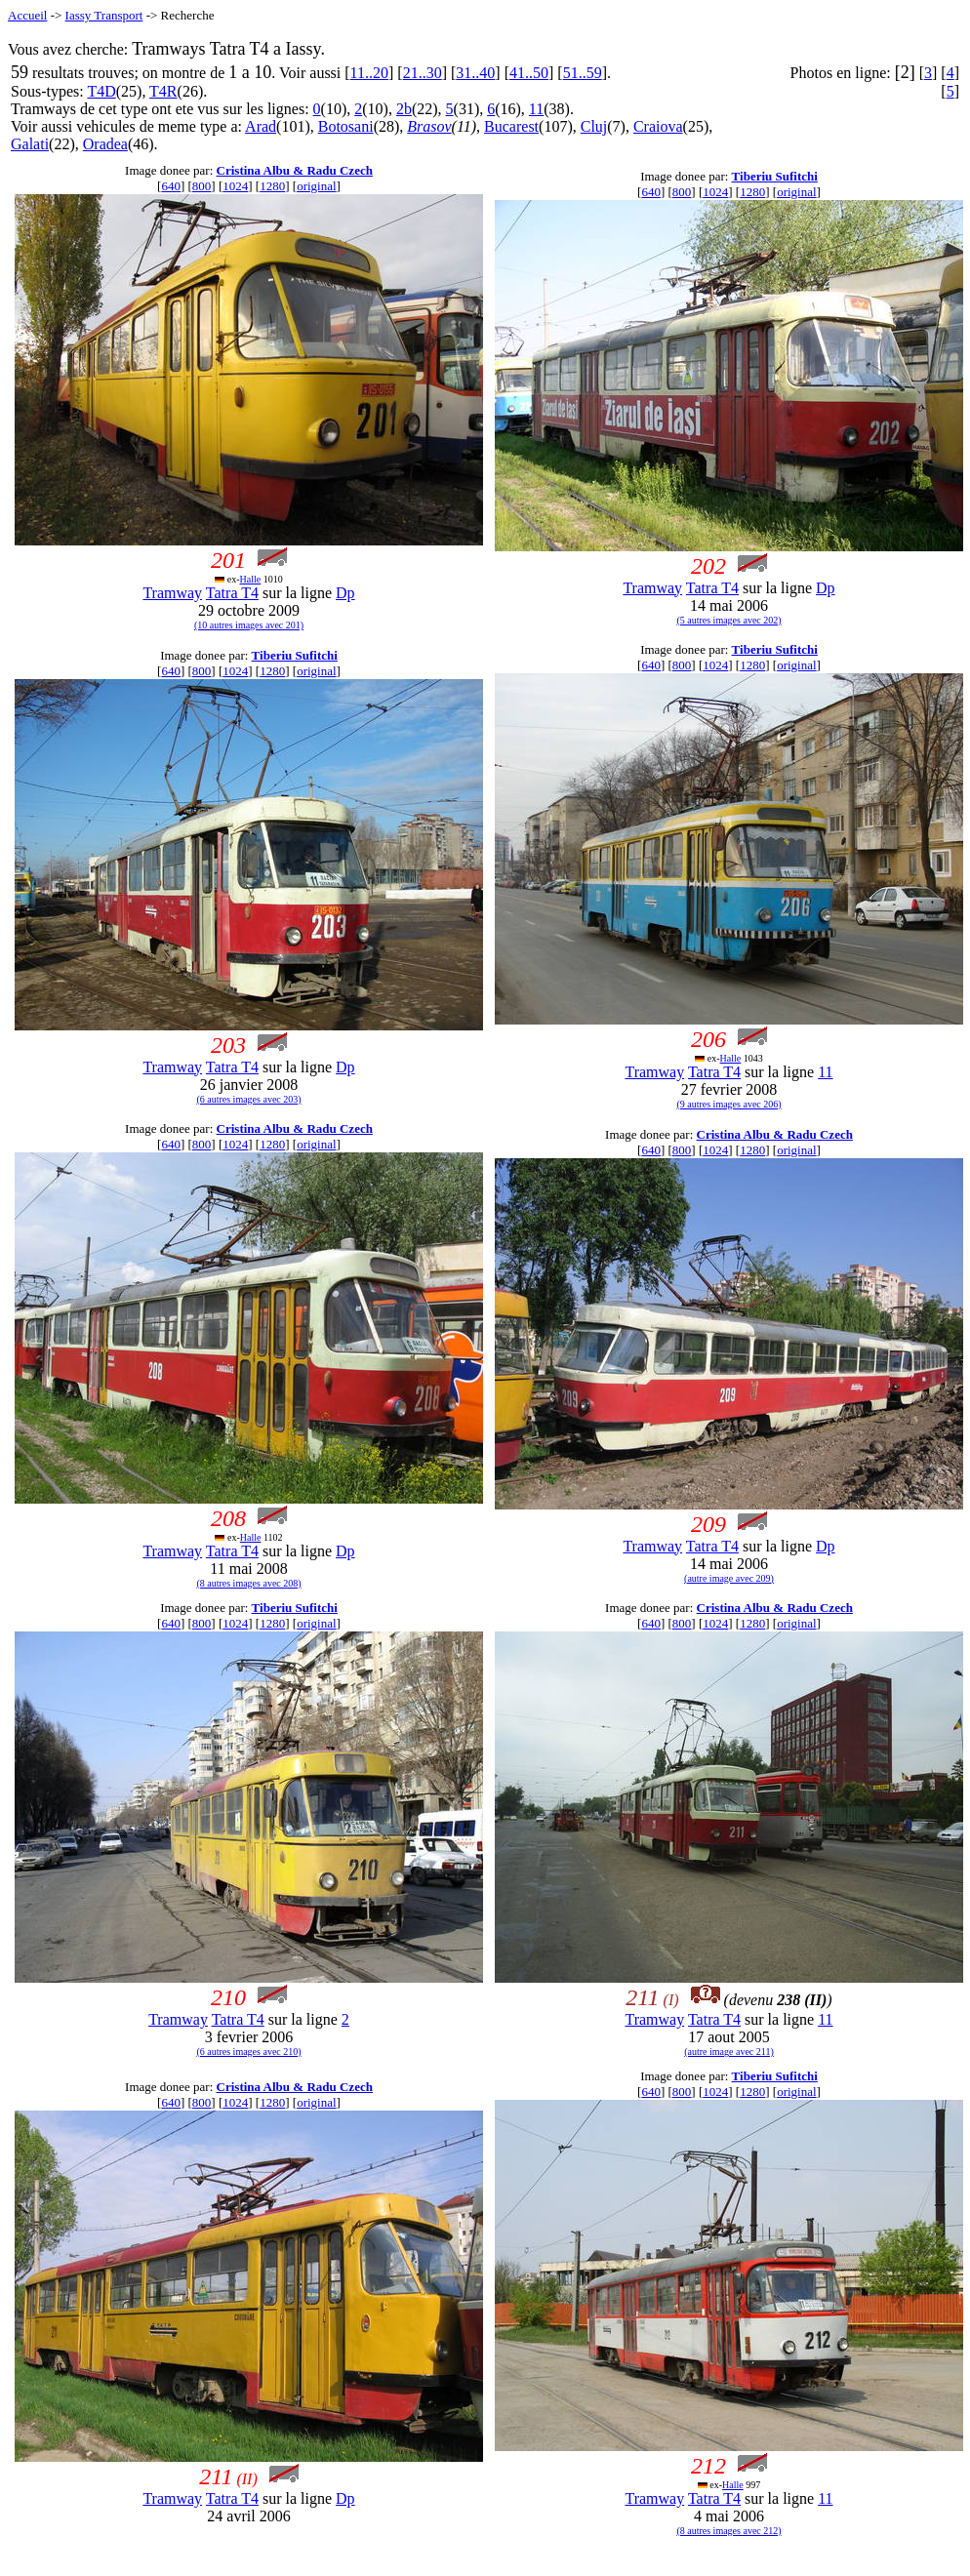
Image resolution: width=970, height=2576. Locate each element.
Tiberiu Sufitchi (775, 176)
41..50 (528, 72)
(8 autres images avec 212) (728, 2530)
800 (202, 186)
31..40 (475, 72)
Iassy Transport (104, 15)
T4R (163, 91)
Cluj (594, 126)
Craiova (658, 126)
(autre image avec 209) (729, 1578)
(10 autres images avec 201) (248, 625)
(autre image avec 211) (729, 2051)
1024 (235, 186)
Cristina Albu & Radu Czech (295, 170)
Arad (260, 126)
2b (404, 109)
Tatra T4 (232, 592)
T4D (101, 91)
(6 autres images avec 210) (248, 2051)
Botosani (346, 126)
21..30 (422, 72)
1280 (272, 186)
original (316, 186)
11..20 (369, 72)
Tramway (172, 592)
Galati (30, 144)
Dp (345, 592)
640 (171, 186)
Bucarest (511, 126)
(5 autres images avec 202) (728, 620)
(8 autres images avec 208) (248, 1583)
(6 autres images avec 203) (248, 1099)
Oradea (105, 144)
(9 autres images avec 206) (728, 1104)
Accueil (27, 15)
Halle (251, 579)
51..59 (582, 72)
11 (536, 109)
